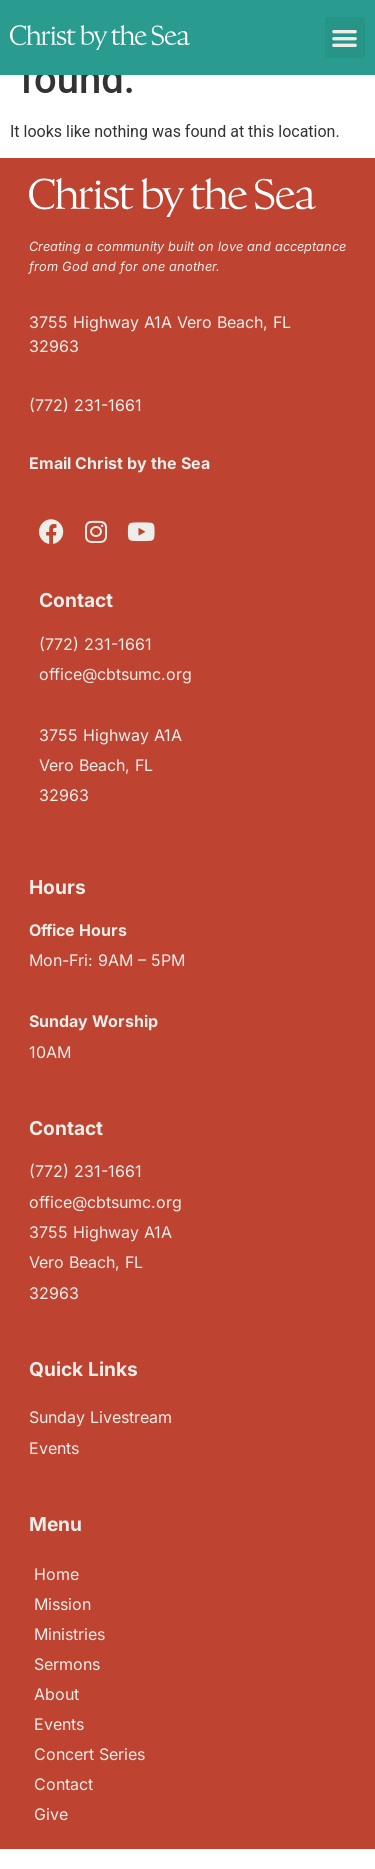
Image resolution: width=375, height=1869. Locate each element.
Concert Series (89, 1754)
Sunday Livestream (100, 1417)
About (56, 1694)
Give (51, 1814)
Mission (62, 1604)
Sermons (67, 1664)
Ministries (69, 1634)
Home (56, 1574)
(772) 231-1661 (85, 405)
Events (59, 1724)
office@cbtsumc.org (115, 674)
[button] (345, 37)
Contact (63, 1784)
